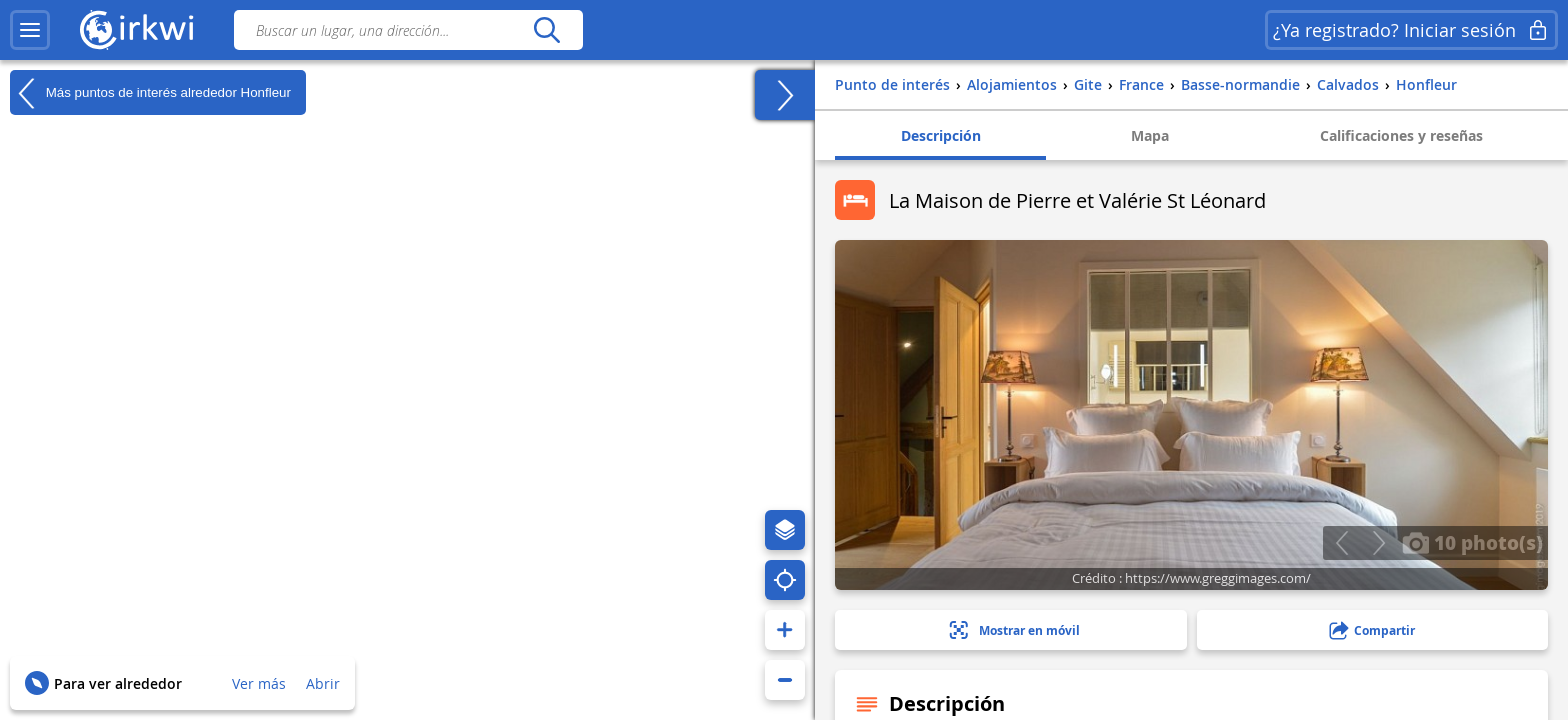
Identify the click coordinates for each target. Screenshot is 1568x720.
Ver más (259, 683)
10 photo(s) (1472, 542)
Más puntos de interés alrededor (150, 93)
